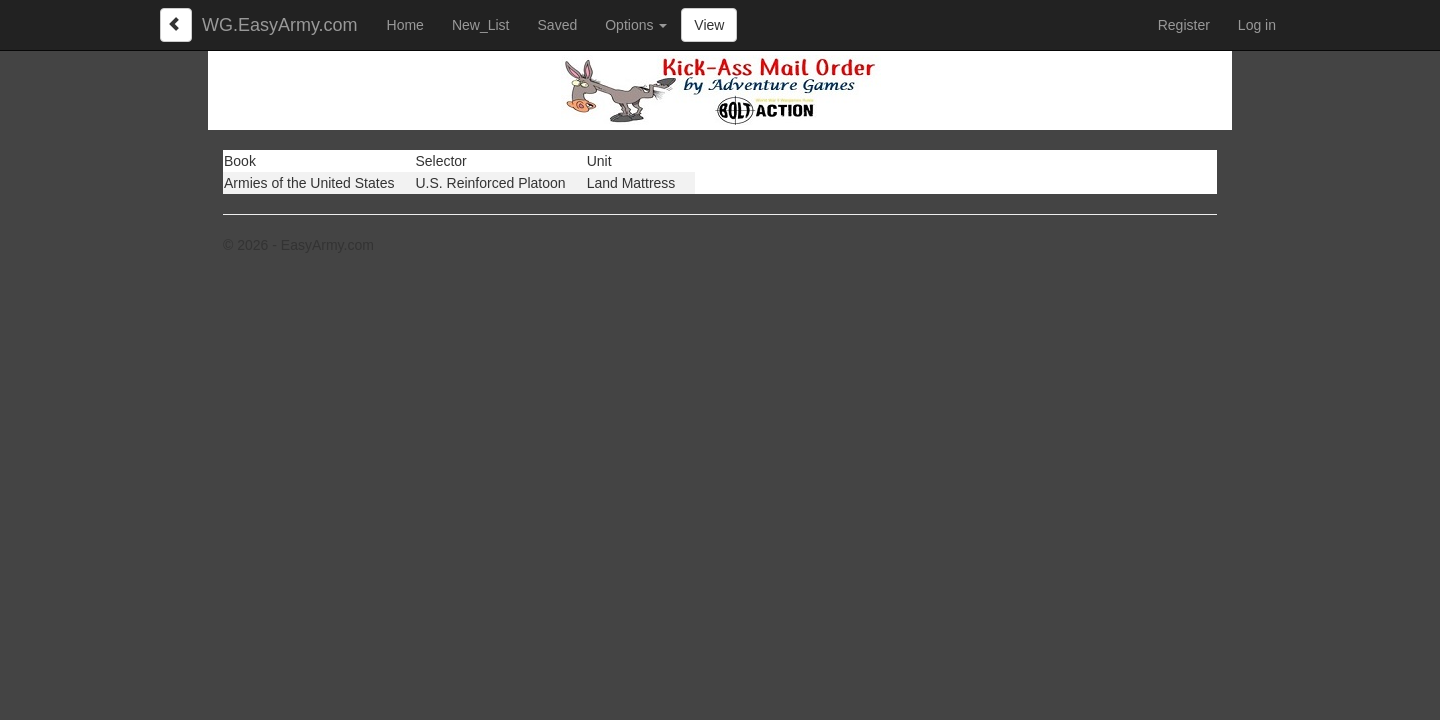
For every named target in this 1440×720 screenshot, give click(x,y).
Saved (558, 25)
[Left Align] (176, 25)
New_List (481, 25)
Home (405, 25)
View (709, 25)
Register (1184, 25)
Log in (1257, 25)
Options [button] (636, 25)
